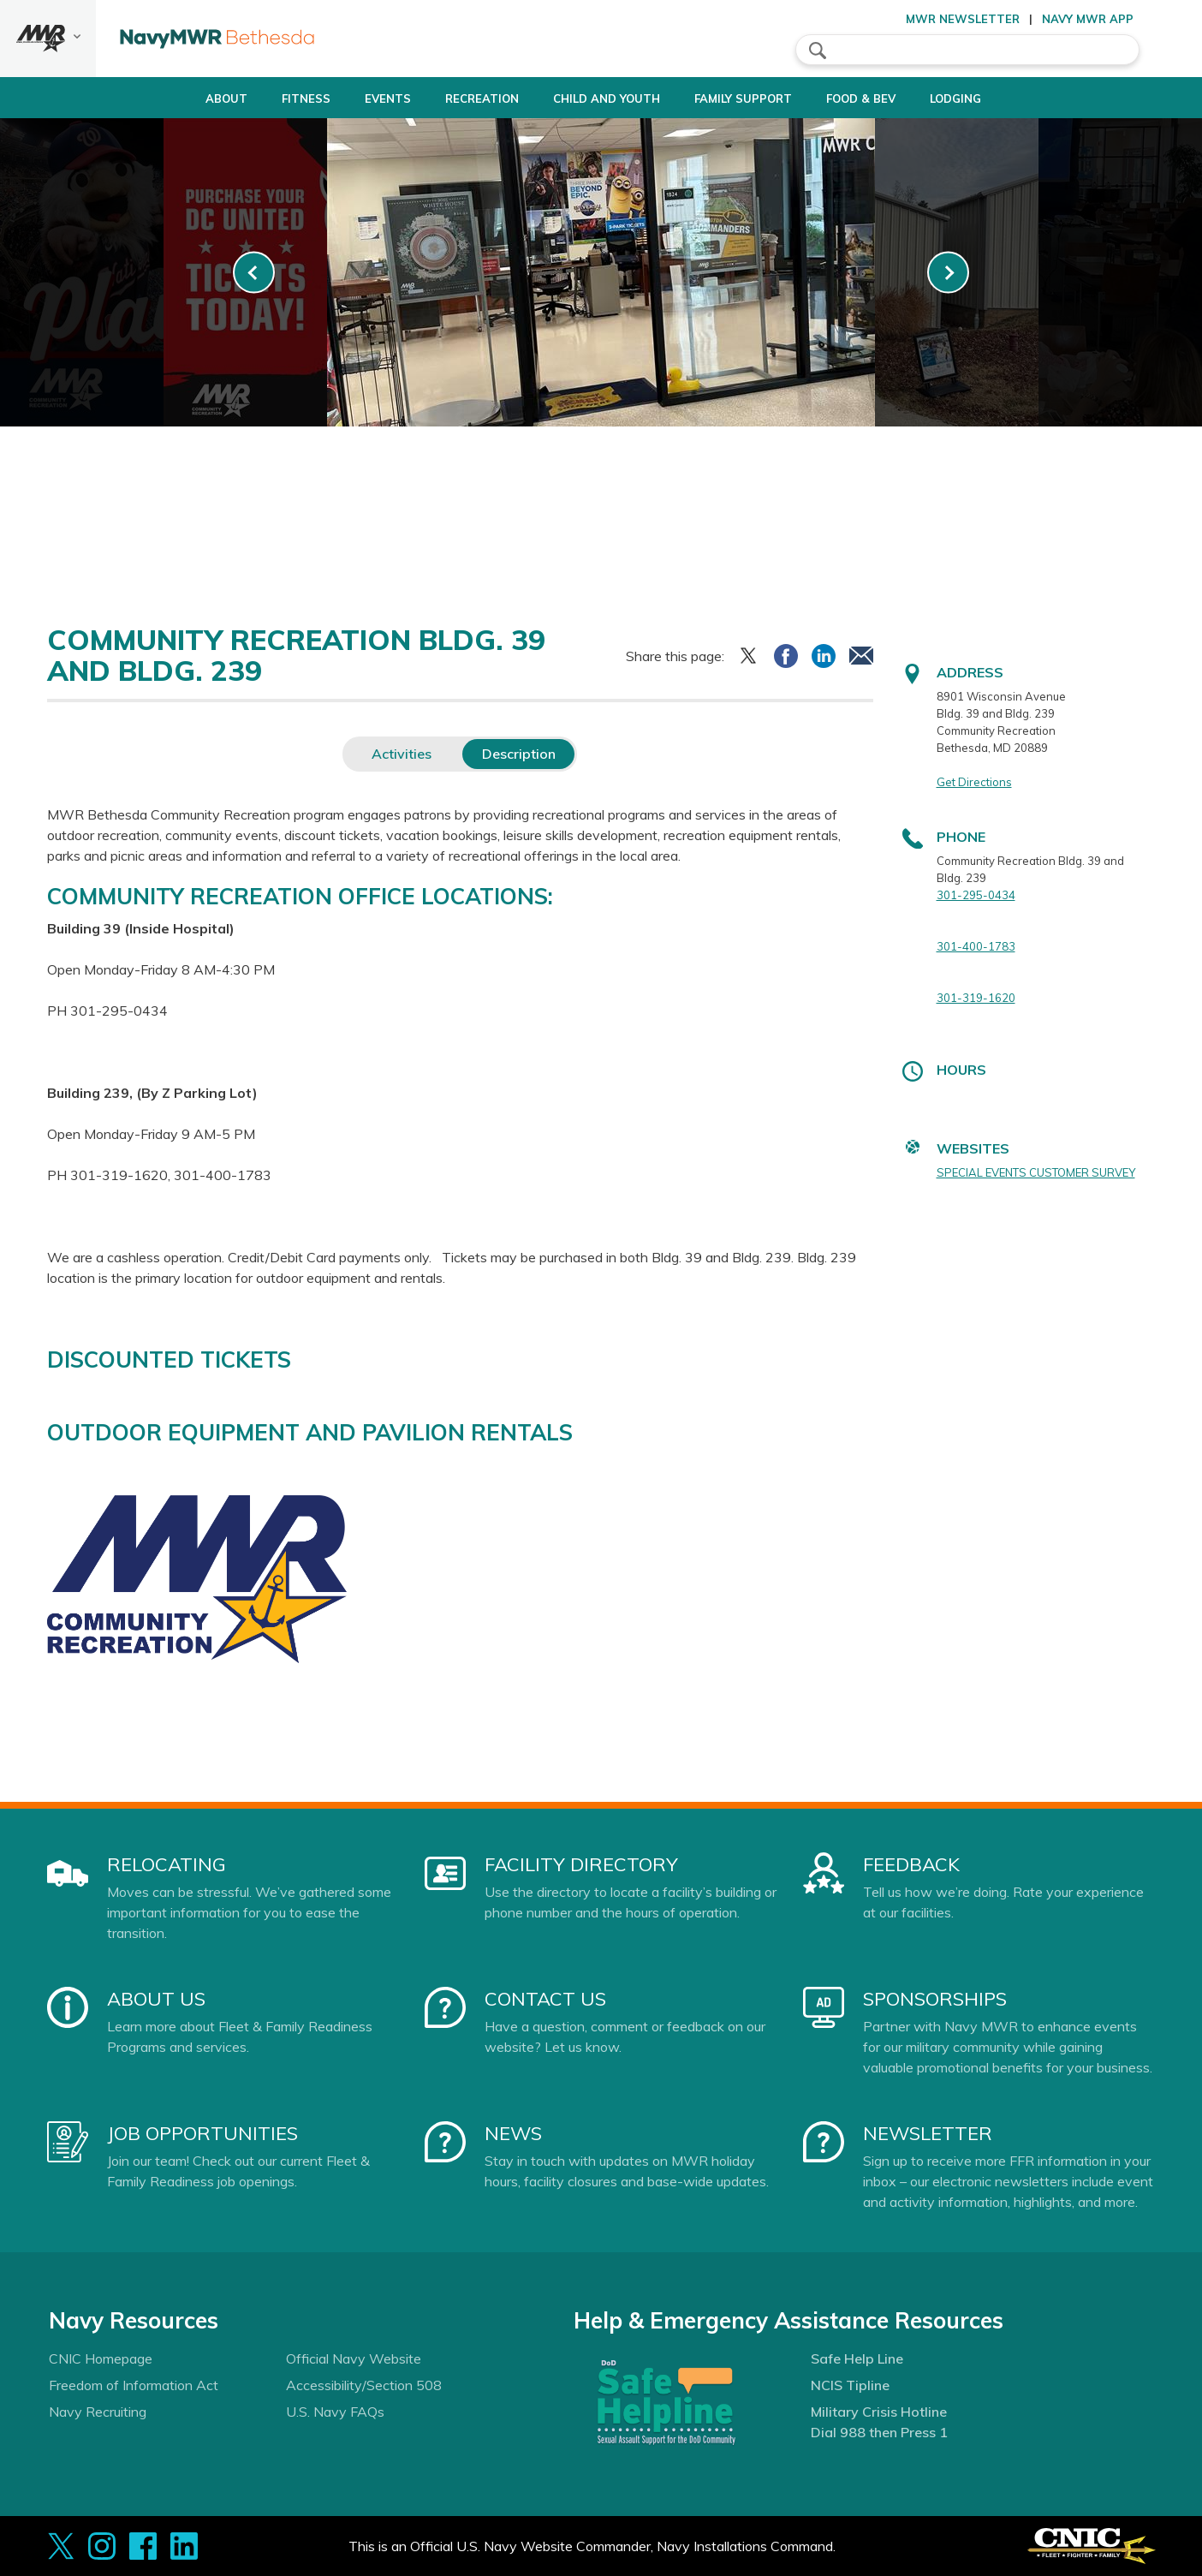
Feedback (911, 1864)
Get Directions (974, 782)
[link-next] (948, 273)
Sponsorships (935, 1999)
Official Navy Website (353, 2358)
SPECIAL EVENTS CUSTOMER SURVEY (1036, 1172)
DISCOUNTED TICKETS (169, 1359)
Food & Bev (883, 98)
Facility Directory (581, 1864)
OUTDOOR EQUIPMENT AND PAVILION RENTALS (310, 1432)
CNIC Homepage (100, 2358)
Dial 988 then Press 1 (879, 2432)
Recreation (460, 98)
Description (519, 753)
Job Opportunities (202, 2133)
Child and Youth (599, 98)
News (513, 2133)
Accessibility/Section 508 (364, 2385)
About (176, 98)
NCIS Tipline (850, 2385)
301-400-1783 (976, 946)
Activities (401, 753)
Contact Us (545, 1999)
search (817, 50)
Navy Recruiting (97, 2411)
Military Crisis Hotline (879, 2411)
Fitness (270, 98)
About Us (156, 1999)
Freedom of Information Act (133, 2385)
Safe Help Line (857, 2358)
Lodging (992, 98)
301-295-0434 (976, 895)
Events (366, 98)
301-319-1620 (976, 998)
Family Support (751, 98)
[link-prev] (254, 273)
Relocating (166, 1864)
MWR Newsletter (963, 19)
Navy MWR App (1088, 19)
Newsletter (927, 2133)
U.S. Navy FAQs (335, 2411)
